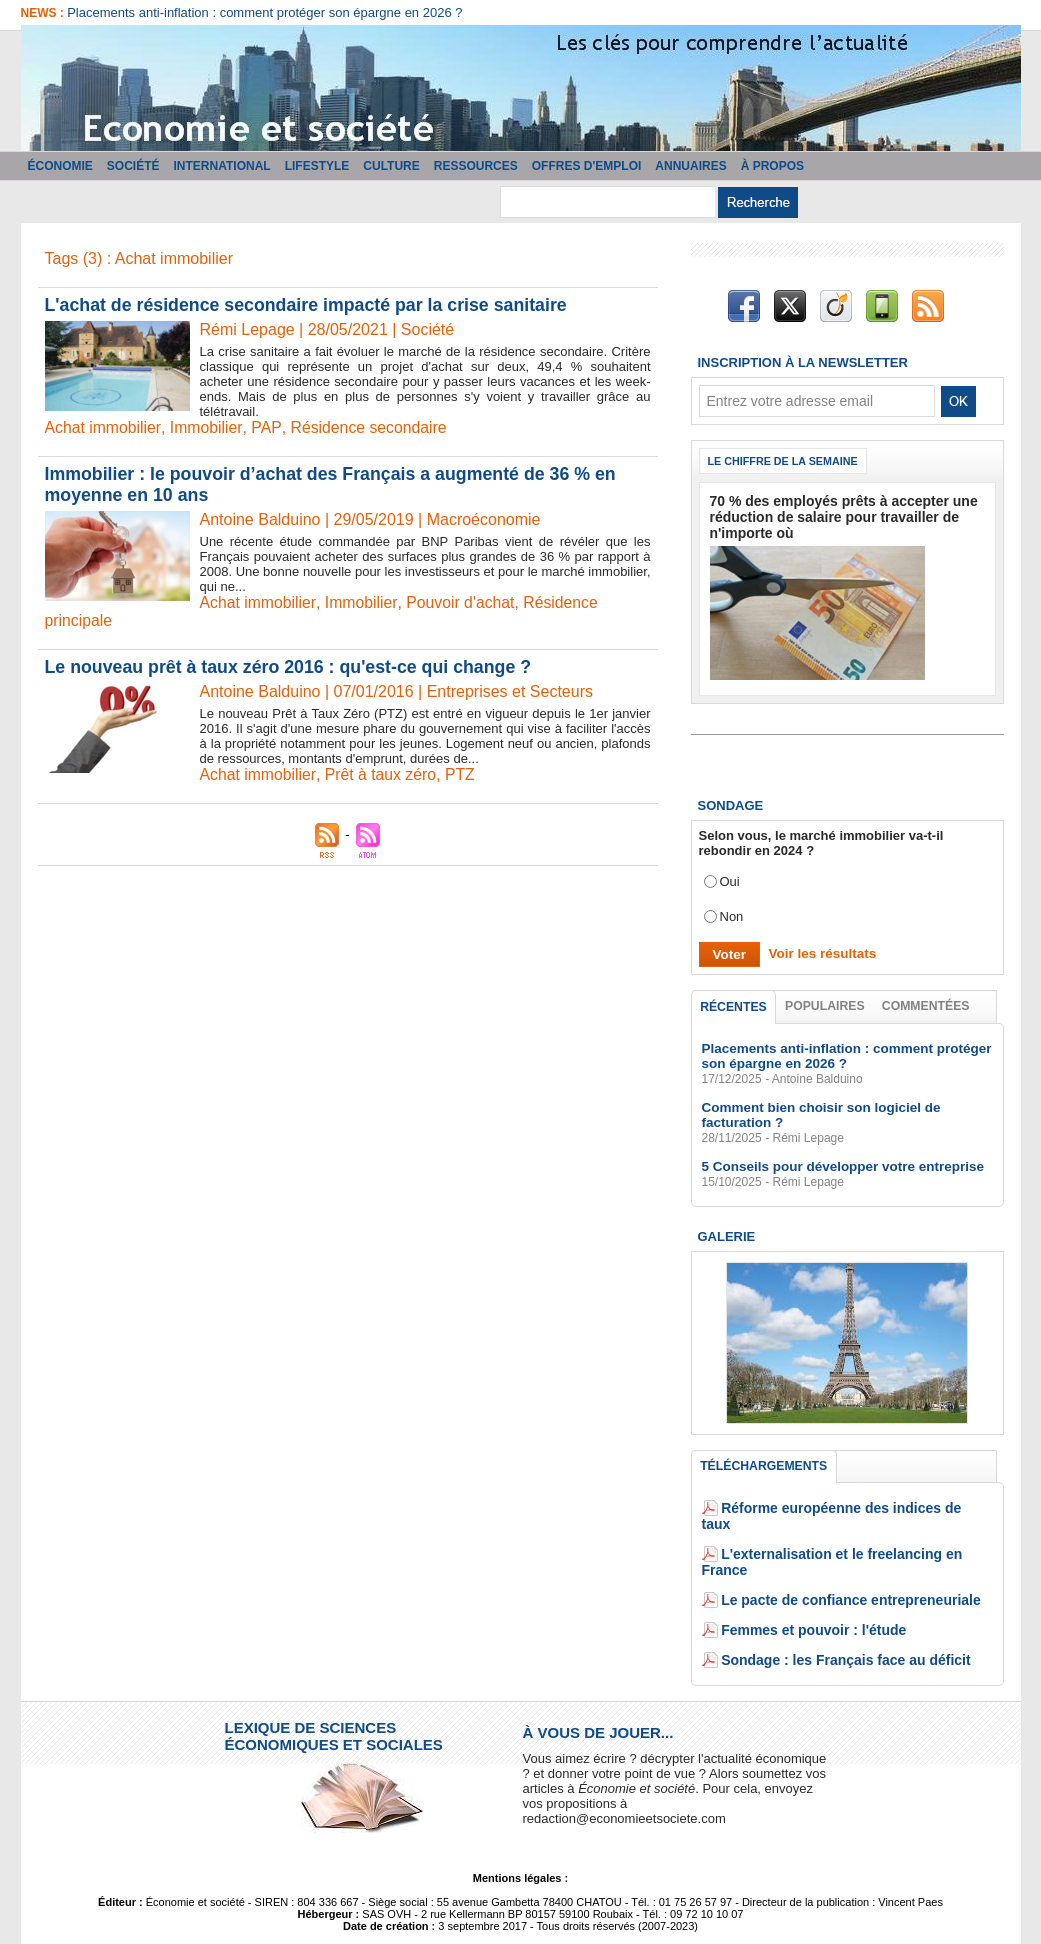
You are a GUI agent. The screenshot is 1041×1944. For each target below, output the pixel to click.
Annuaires (690, 166)
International (222, 166)
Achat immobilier (103, 427)
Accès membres (412, 1917)
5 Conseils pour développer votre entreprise (838, 1164)
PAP (267, 427)
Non (732, 913)
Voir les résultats (819, 950)
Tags (559, 1917)
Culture (391, 166)
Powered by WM (629, 1917)
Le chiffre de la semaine (785, 461)
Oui (730, 878)
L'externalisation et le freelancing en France (856, 1537)
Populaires (825, 1003)
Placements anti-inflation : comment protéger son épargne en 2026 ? (264, 12)
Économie (60, 166)
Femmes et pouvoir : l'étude (807, 1597)
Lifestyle (317, 166)
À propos (772, 166)
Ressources (476, 166)
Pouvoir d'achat (463, 602)
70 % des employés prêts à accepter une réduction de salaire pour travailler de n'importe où (834, 515)
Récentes (733, 1004)
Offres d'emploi (587, 166)
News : (44, 13)
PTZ (463, 774)
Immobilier (207, 427)
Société (133, 166)
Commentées (926, 1003)
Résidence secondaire (369, 427)
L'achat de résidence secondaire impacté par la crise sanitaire (310, 305)
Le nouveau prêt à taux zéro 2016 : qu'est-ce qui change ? (291, 667)
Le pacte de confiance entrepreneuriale (841, 1567)
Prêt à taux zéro (382, 774)
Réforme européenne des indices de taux (848, 1507)
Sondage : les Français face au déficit (837, 1627)
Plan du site (501, 1917)
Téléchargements (763, 1465)
